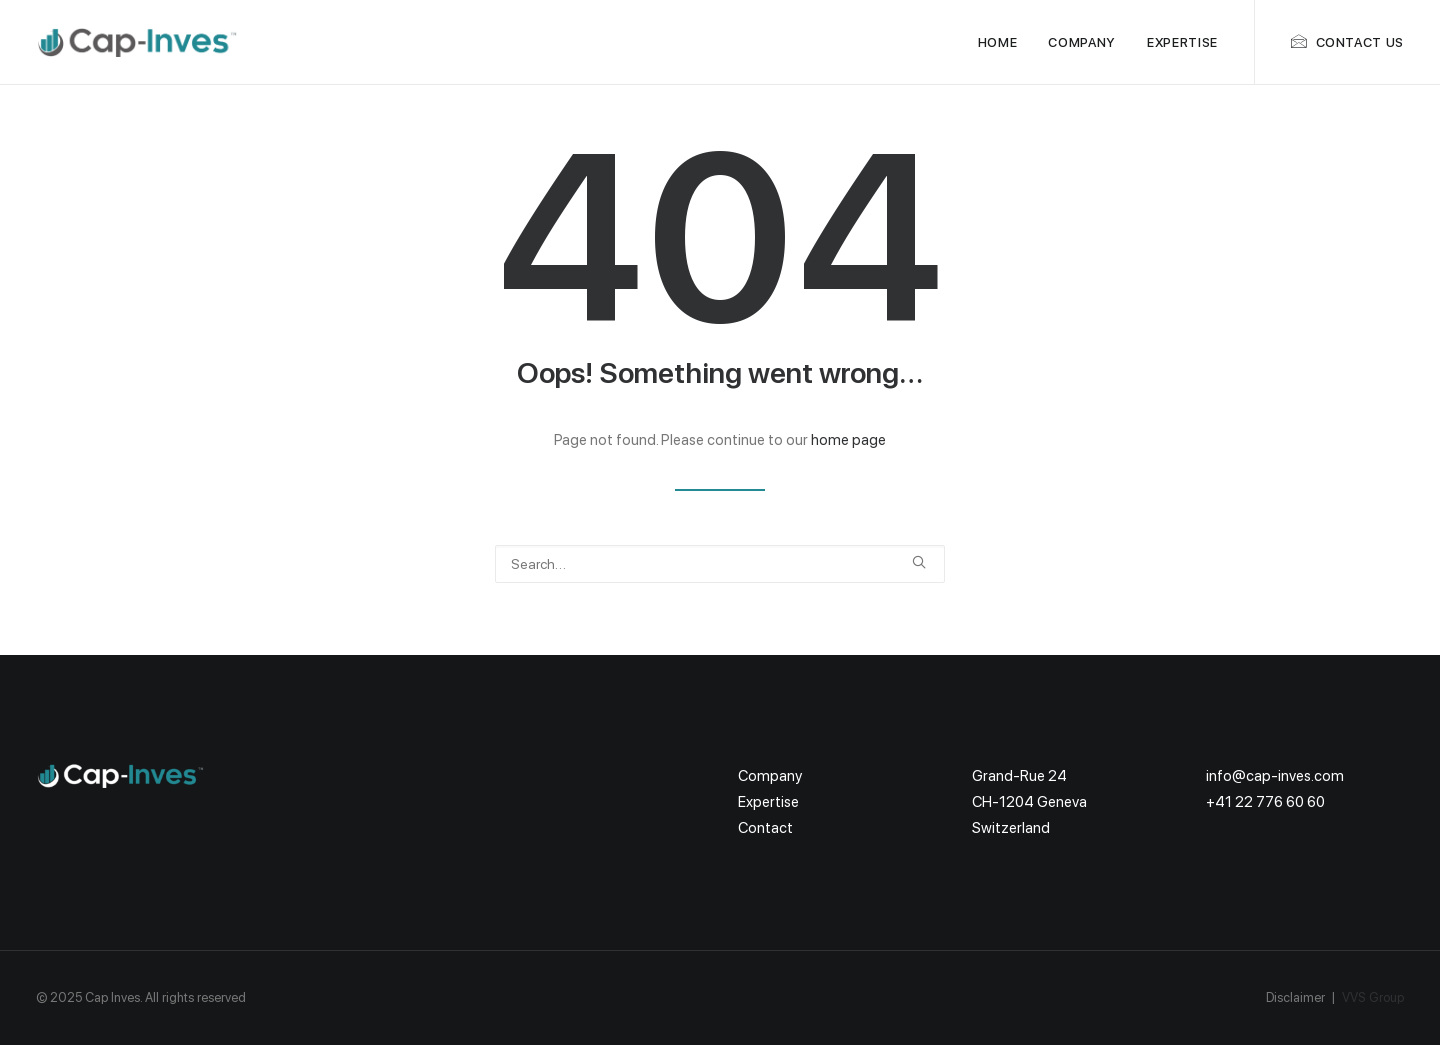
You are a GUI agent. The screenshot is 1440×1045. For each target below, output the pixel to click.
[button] (919, 562)
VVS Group (1373, 997)
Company (1082, 42)
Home (998, 42)
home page (848, 440)
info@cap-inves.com (1275, 776)
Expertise (1182, 42)
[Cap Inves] (138, 42)
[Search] (720, 564)
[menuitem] (998, 42)
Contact (765, 828)
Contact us (1360, 42)
